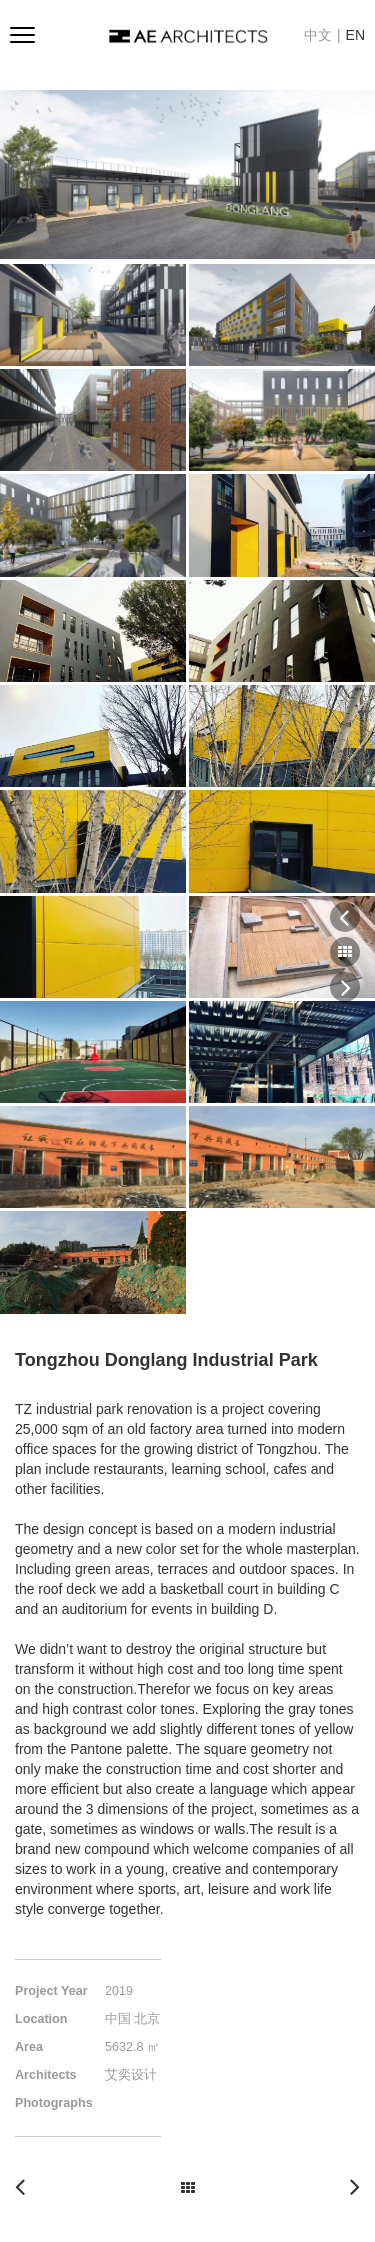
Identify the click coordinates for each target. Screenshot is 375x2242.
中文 (318, 35)
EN (355, 35)
